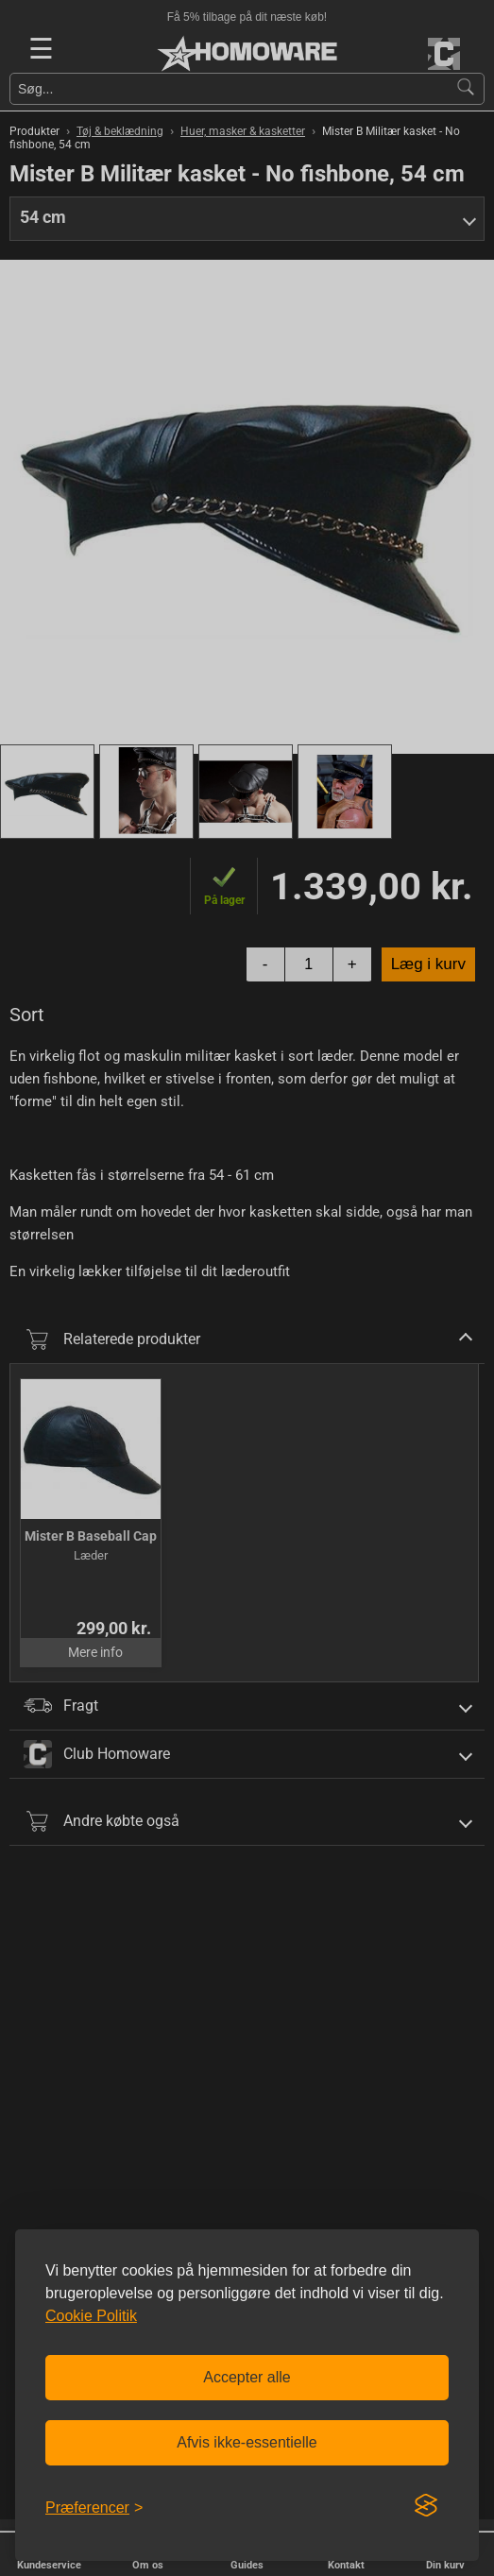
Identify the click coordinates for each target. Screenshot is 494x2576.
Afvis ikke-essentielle (247, 2442)
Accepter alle (247, 2377)
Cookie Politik (91, 2316)
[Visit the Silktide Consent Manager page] (426, 2506)
